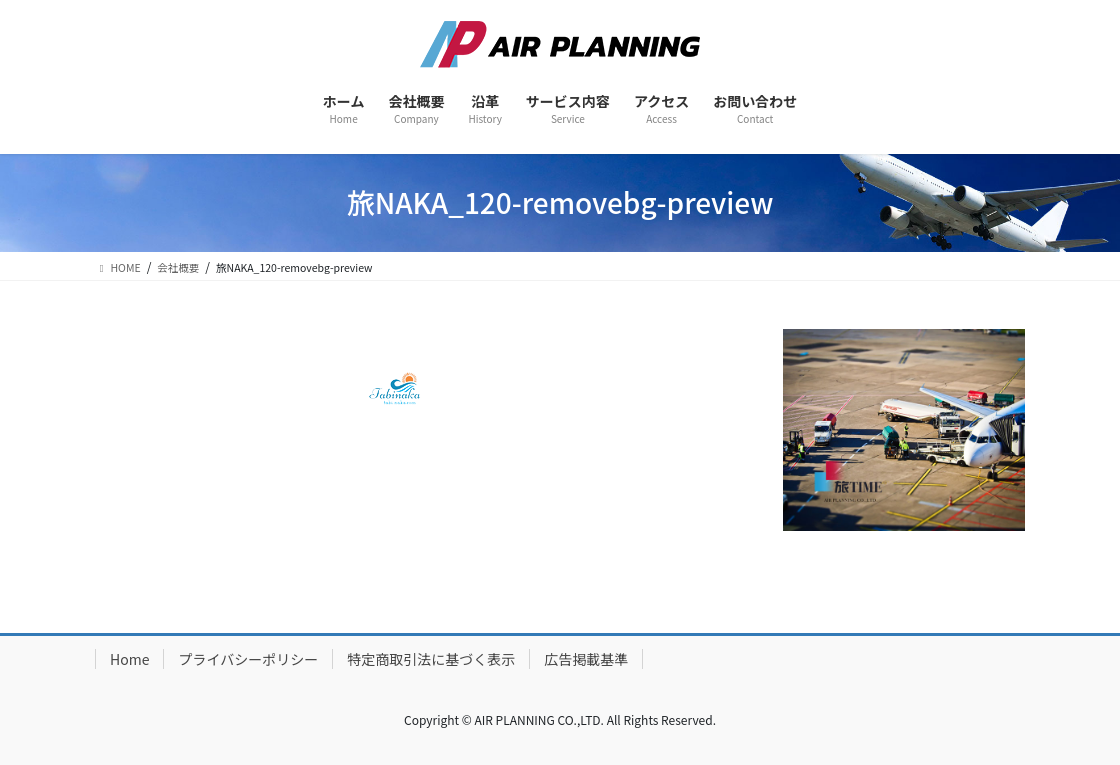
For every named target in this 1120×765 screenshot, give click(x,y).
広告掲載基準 (586, 659)
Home (129, 659)
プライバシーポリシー (248, 659)
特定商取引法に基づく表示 (431, 659)
